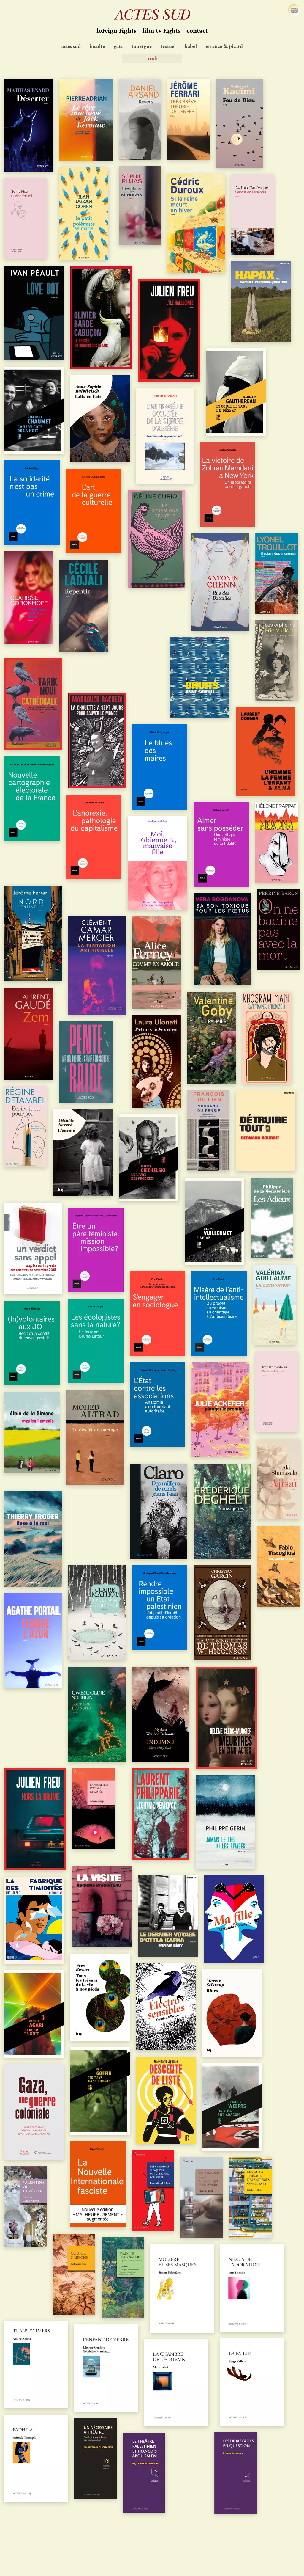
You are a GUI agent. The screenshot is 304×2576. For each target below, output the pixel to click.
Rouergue (142, 46)
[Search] (152, 58)
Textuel (168, 46)
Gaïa (118, 46)
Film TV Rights (161, 31)
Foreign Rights (116, 31)
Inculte (97, 46)
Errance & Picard (224, 46)
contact (197, 31)
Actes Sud (71, 46)
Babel (191, 46)
